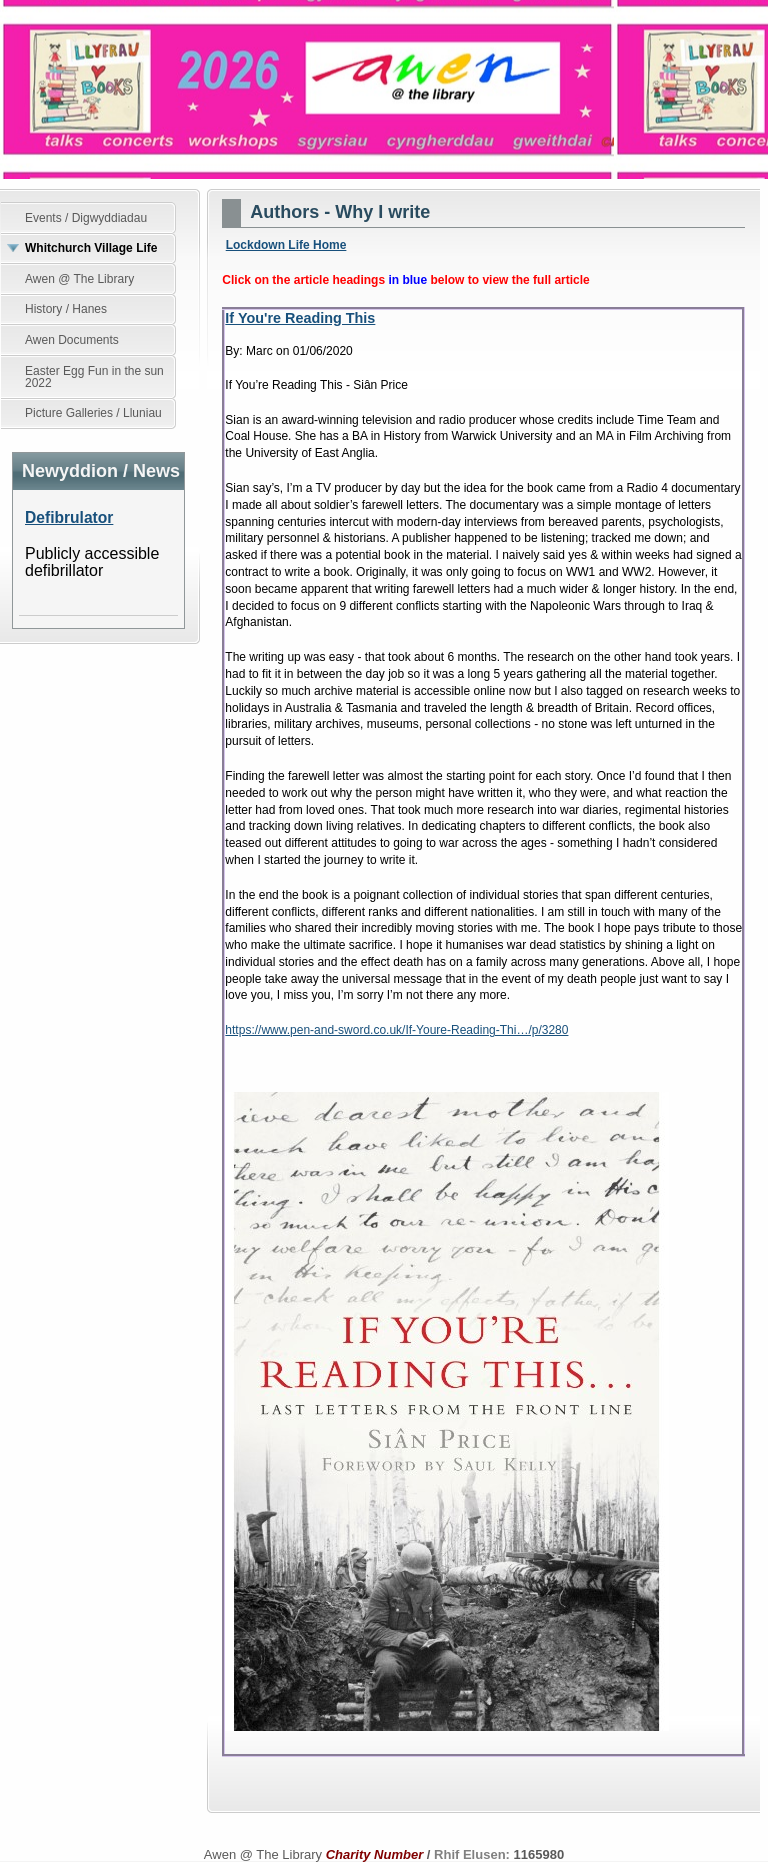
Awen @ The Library (384, 89)
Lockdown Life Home (286, 245)
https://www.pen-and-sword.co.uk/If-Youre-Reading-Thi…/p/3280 (396, 1030)
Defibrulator (69, 517)
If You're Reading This (300, 318)
